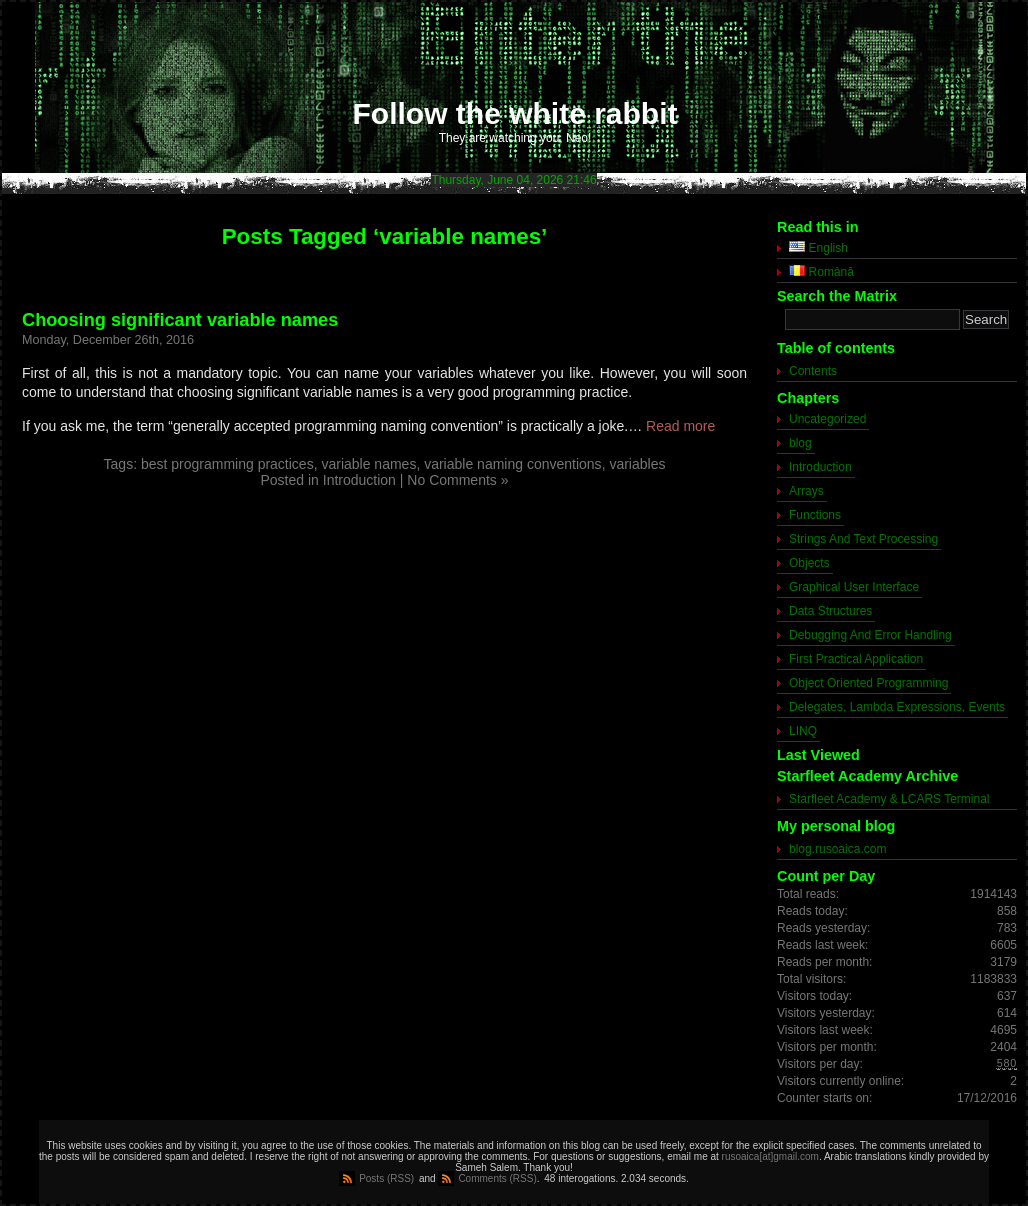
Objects (809, 563)
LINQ (803, 731)
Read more (680, 426)
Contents (813, 371)
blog (800, 443)
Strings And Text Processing (863, 539)
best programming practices (227, 464)
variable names (368, 464)
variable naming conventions (512, 464)
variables (637, 464)
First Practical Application (856, 659)
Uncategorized (827, 419)
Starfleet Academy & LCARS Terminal (889, 799)
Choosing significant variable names (180, 320)
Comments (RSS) (497, 1178)
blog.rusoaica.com (837, 849)
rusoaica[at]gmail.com (770, 1156)
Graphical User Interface (854, 587)
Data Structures (830, 611)
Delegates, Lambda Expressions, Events (897, 707)
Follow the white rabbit (515, 113)
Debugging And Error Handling (870, 635)
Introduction (359, 480)
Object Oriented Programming (868, 683)
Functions (815, 515)
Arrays (806, 491)
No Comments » (457, 480)
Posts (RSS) (386, 1178)
